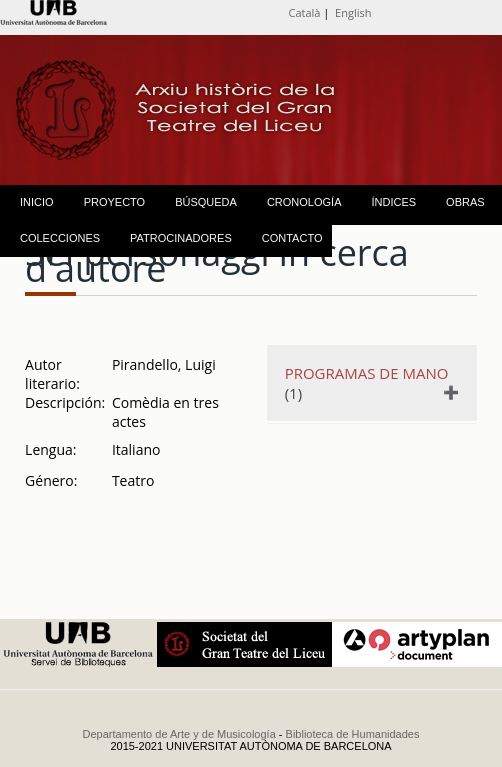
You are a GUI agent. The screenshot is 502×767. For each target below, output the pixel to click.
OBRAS (465, 202)
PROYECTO (115, 202)
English (353, 12)
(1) (371, 383)
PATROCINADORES (181, 238)
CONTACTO (292, 238)
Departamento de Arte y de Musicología (179, 734)
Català (305, 12)
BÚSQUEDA (206, 202)
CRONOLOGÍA (304, 202)
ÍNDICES (393, 202)
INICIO (37, 202)
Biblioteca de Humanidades (353, 734)
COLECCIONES (60, 238)
